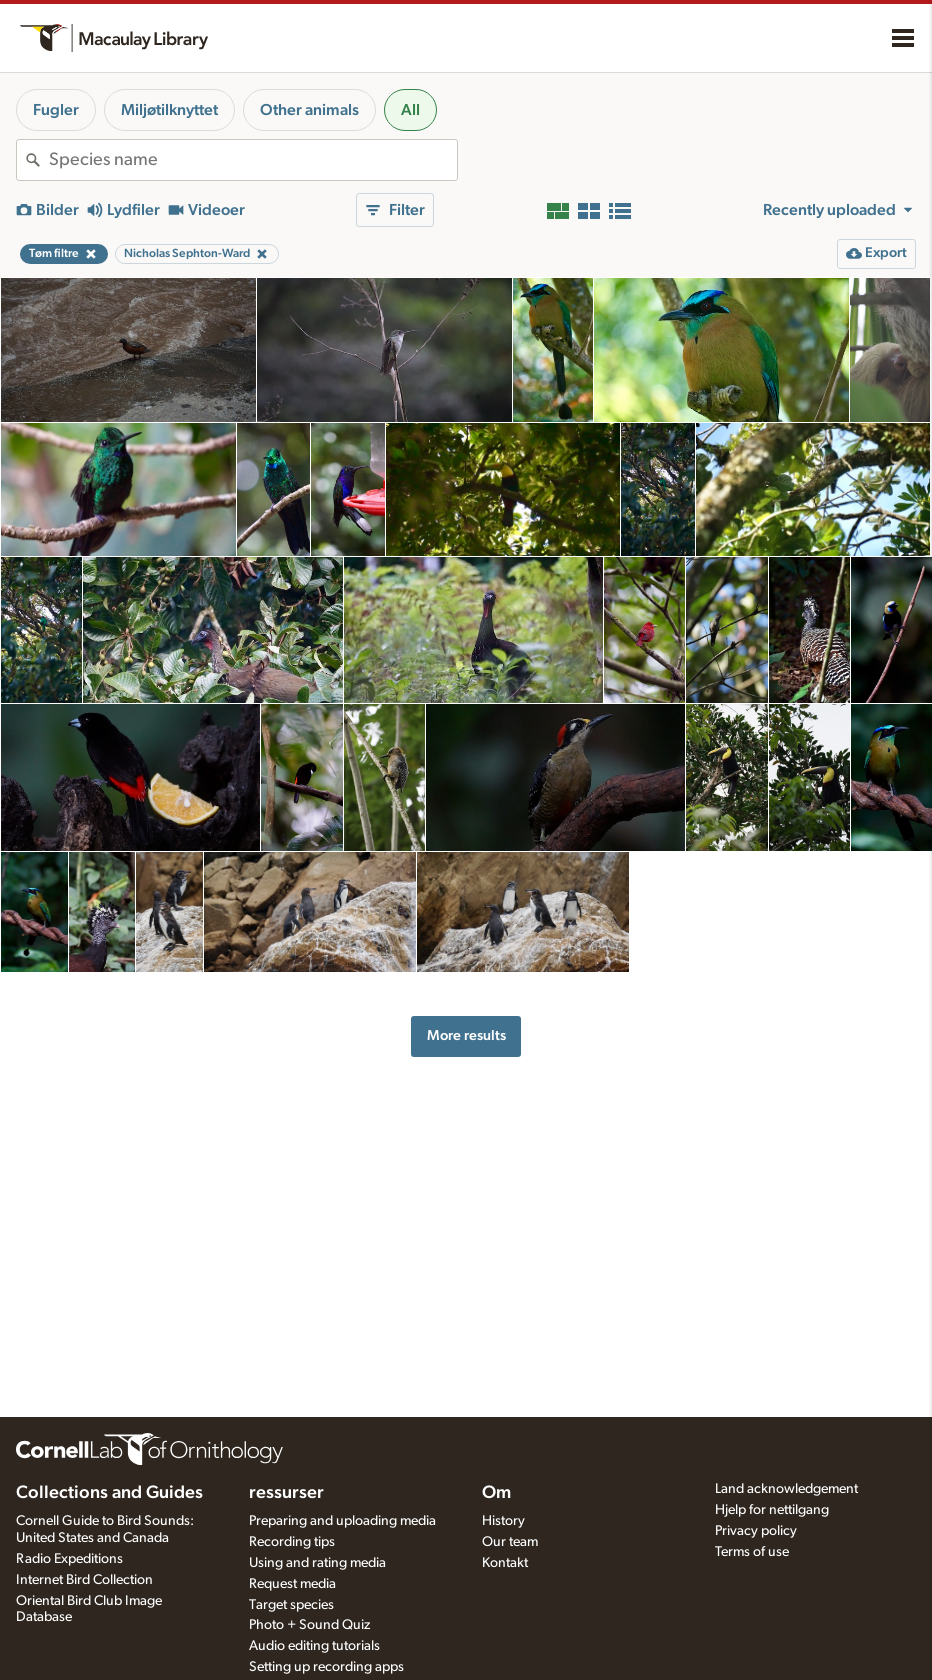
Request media (292, 1584)
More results (466, 1035)
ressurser (286, 1493)
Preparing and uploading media (342, 1521)
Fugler (56, 110)
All (410, 110)
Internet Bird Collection (84, 1580)
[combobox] (253, 160)
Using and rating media (317, 1563)
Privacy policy (756, 1531)
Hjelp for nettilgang (772, 1510)
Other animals (309, 110)
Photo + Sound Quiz (309, 1625)
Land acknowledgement (786, 1489)
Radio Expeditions (69, 1559)
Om (496, 1493)
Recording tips (292, 1542)
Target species (291, 1605)
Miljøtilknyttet (169, 110)
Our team (510, 1542)
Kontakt (505, 1563)
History (503, 1521)
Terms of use (752, 1552)
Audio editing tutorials (314, 1646)
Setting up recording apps (326, 1667)
